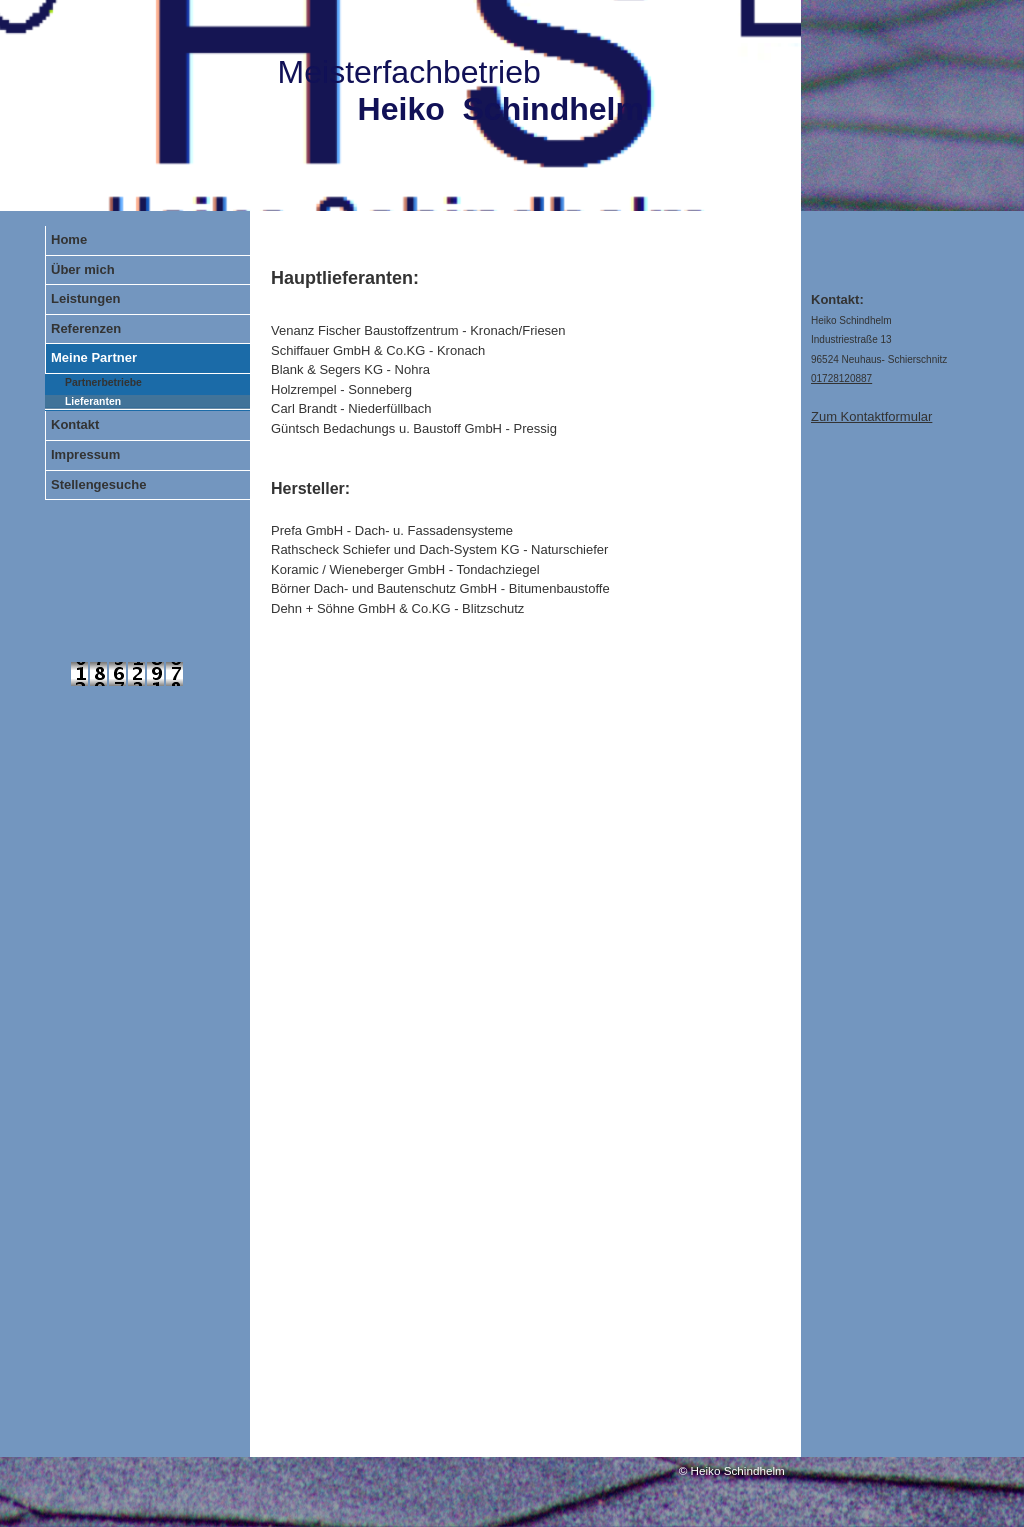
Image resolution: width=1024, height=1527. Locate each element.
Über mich (83, 269)
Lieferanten (93, 401)
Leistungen (85, 298)
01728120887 (841, 378)
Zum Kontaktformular (871, 416)
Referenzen (86, 328)
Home (69, 239)
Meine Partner (94, 357)
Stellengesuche (98, 484)
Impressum (85, 454)
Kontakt (75, 424)
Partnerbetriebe (103, 382)
